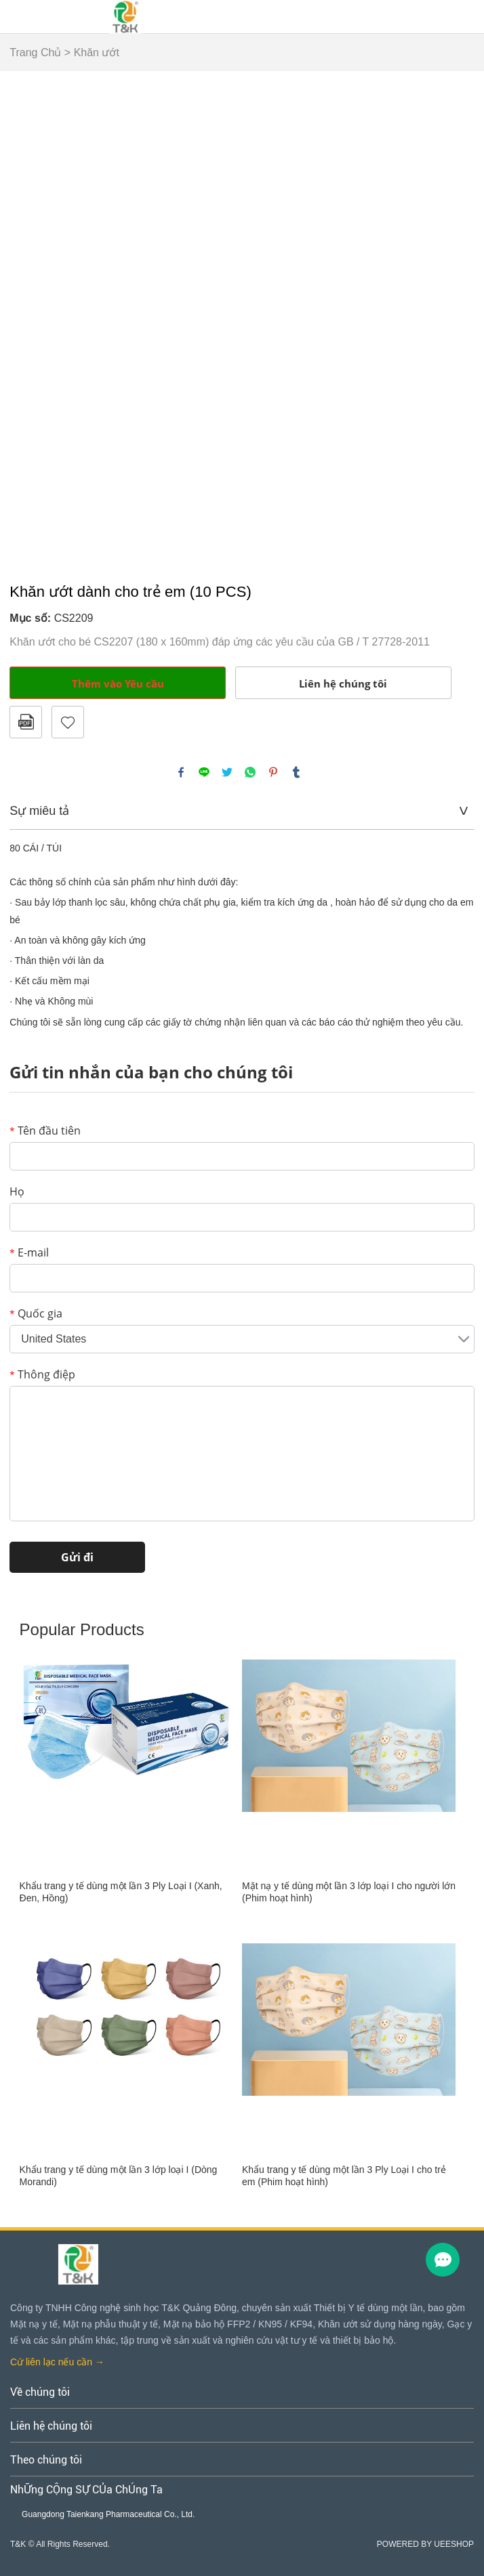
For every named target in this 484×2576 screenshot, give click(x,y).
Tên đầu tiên (45, 1130)
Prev (28, 321)
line (204, 772)
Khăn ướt (96, 52)
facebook (181, 772)
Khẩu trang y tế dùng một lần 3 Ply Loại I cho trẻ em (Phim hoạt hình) (344, 2175)
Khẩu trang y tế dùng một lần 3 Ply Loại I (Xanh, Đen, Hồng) (121, 1891)
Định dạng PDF (25, 722)
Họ (16, 1191)
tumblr (296, 772)
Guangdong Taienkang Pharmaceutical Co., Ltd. (108, 2514)
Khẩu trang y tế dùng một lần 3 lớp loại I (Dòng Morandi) (119, 2175)
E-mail (29, 1252)
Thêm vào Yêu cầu (118, 683)
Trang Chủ (35, 52)
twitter (227, 772)
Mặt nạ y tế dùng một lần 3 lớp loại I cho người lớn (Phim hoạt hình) (349, 1891)
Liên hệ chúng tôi (343, 683)
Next (457, 321)
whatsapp (250, 772)
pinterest (273, 772)
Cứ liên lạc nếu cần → (57, 2362)
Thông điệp (42, 1374)
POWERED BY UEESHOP (425, 2544)
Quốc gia (35, 1313)
